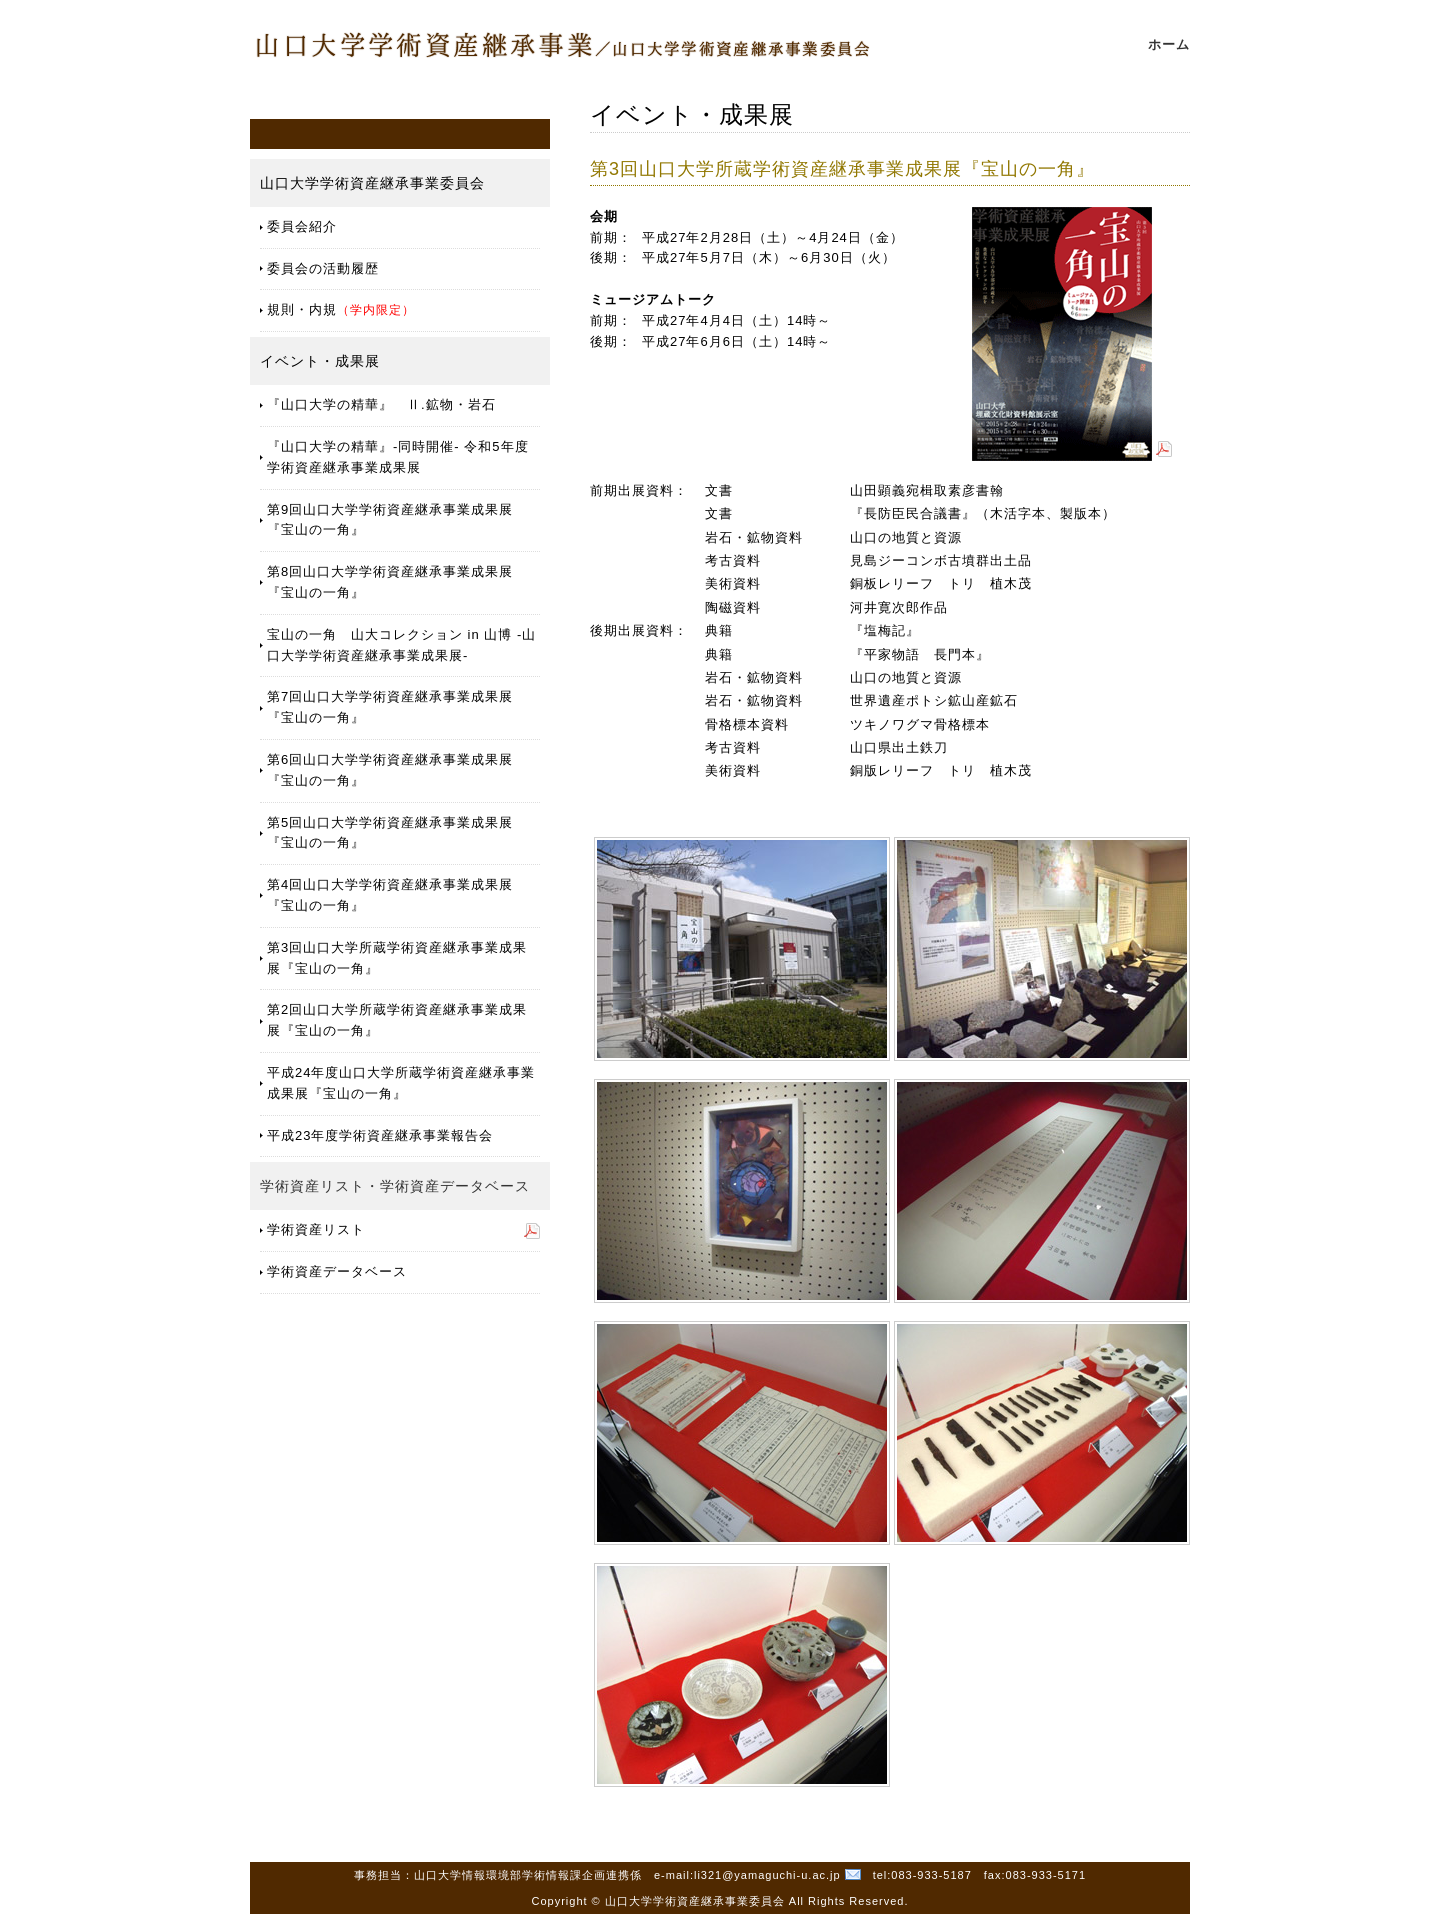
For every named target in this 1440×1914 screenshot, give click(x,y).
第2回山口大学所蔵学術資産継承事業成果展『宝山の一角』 (397, 1020)
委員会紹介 (302, 226)
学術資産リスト (316, 1229)
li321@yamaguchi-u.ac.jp (767, 1875)
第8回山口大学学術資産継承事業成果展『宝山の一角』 (390, 582)
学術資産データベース (337, 1271)
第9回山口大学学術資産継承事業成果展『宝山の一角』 (390, 520)
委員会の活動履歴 (323, 268)
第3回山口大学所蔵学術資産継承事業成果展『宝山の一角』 (397, 958)
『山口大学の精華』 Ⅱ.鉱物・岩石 (381, 404)
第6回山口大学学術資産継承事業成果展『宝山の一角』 (390, 770)
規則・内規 (341, 309)
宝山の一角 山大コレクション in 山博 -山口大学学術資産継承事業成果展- (401, 645)
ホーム (1169, 44)
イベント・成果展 (320, 361)
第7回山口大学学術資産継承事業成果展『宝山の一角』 (390, 707)
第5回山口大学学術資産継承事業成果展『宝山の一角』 (390, 833)
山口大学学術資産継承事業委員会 (372, 183)
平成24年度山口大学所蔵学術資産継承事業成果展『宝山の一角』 (401, 1083)
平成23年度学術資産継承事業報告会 (380, 1135)
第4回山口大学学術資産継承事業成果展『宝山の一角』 (390, 895)
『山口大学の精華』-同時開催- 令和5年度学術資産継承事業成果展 (398, 457)
